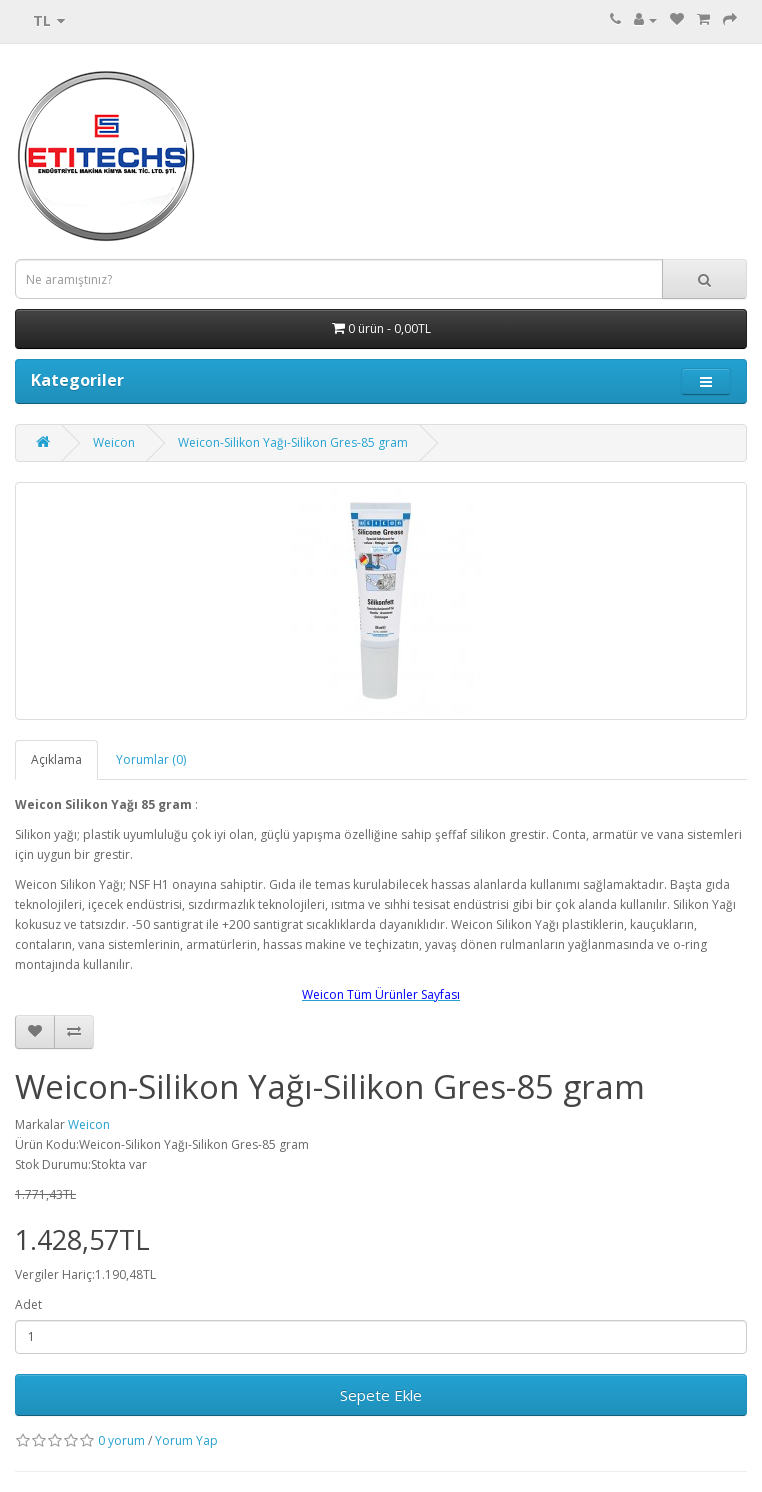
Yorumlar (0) (151, 759)
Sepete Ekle (381, 1395)
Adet (28, 1304)
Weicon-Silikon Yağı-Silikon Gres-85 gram (293, 442)
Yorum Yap (186, 1440)
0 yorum (121, 1440)
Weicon (114, 442)
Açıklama (56, 759)
